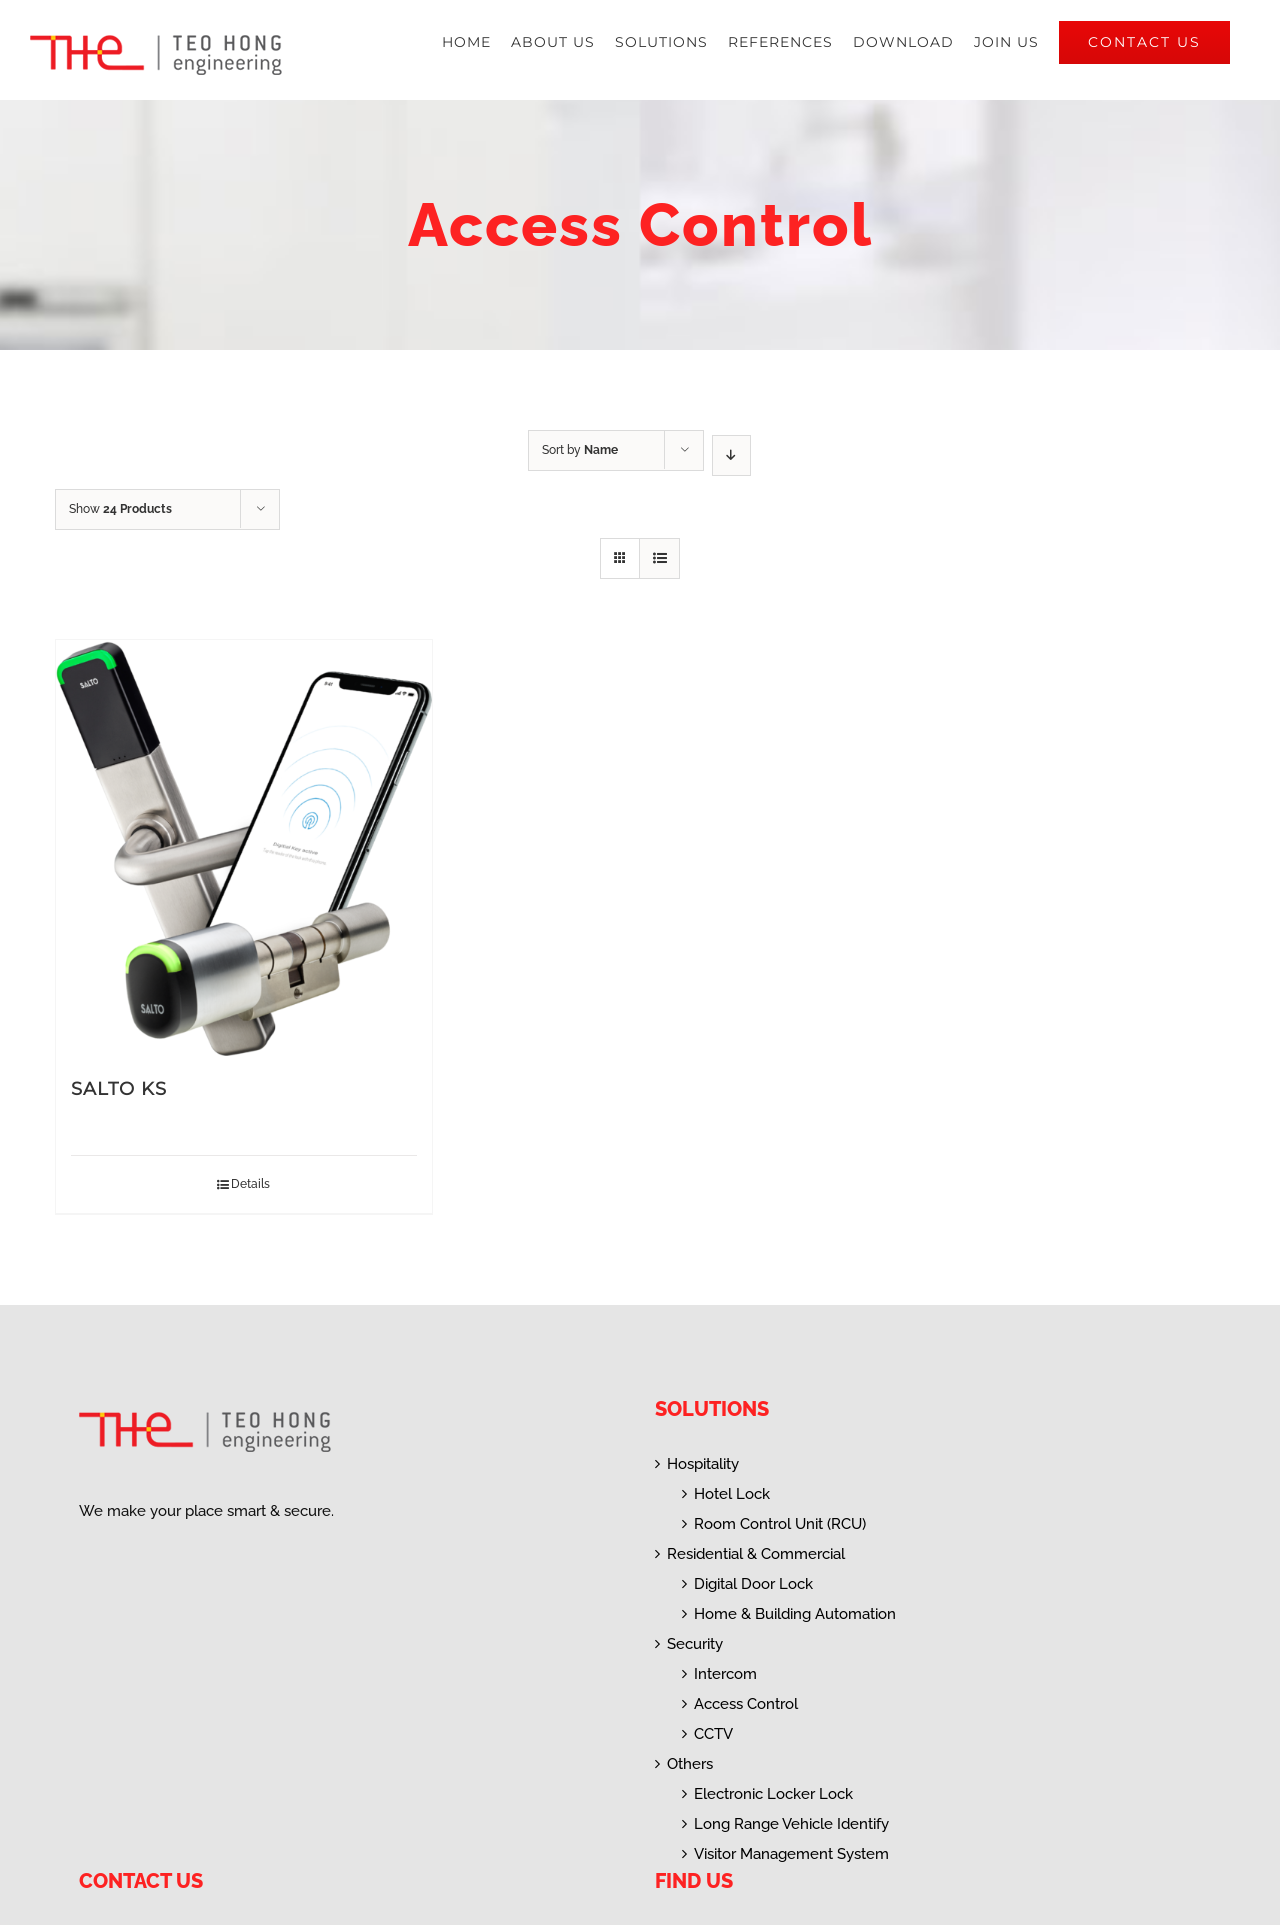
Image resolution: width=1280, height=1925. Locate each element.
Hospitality (703, 1464)
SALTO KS (119, 1089)
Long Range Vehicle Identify (791, 1824)
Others (690, 1764)
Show (120, 509)
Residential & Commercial (756, 1554)
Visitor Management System (791, 1854)
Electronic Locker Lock (773, 1794)
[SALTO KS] (244, 848)
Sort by (580, 450)
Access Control (746, 1704)
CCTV (713, 1734)
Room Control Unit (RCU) (780, 1524)
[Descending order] (731, 455)
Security (695, 1644)
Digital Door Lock (753, 1584)
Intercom (725, 1674)
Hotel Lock (732, 1494)
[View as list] (659, 558)
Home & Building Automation (795, 1614)
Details (250, 1184)
